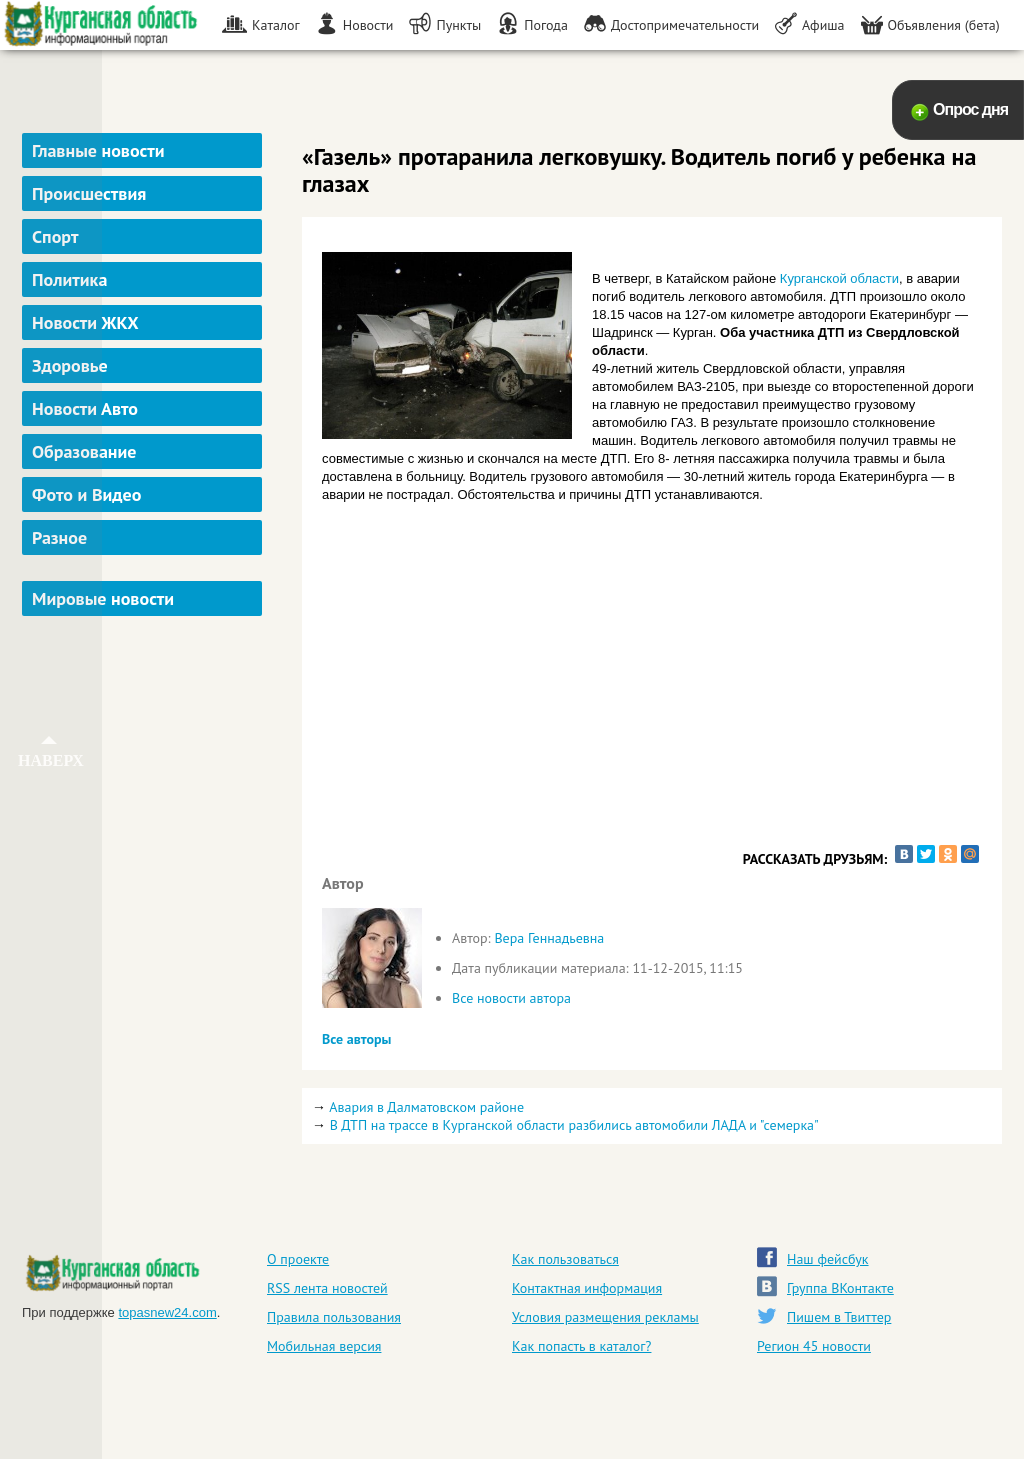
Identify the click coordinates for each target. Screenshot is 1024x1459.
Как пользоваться (565, 1259)
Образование (84, 451)
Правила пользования (334, 1317)
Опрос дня (970, 109)
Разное (59, 537)
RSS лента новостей (327, 1288)
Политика (69, 279)
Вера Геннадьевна (549, 938)
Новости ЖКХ (85, 322)
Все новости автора (511, 998)
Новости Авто (85, 408)
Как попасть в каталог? (581, 1346)
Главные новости (98, 150)
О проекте (298, 1259)
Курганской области (839, 278)
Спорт (55, 236)
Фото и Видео (86, 494)
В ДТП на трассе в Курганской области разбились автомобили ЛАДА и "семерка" (574, 1125)
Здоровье (70, 365)
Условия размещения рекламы (605, 1317)
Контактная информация (587, 1288)
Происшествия (89, 193)
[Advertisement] (144, 924)
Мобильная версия (324, 1346)
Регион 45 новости (814, 1346)
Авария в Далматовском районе (426, 1107)
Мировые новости (103, 598)
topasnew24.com (167, 1312)
